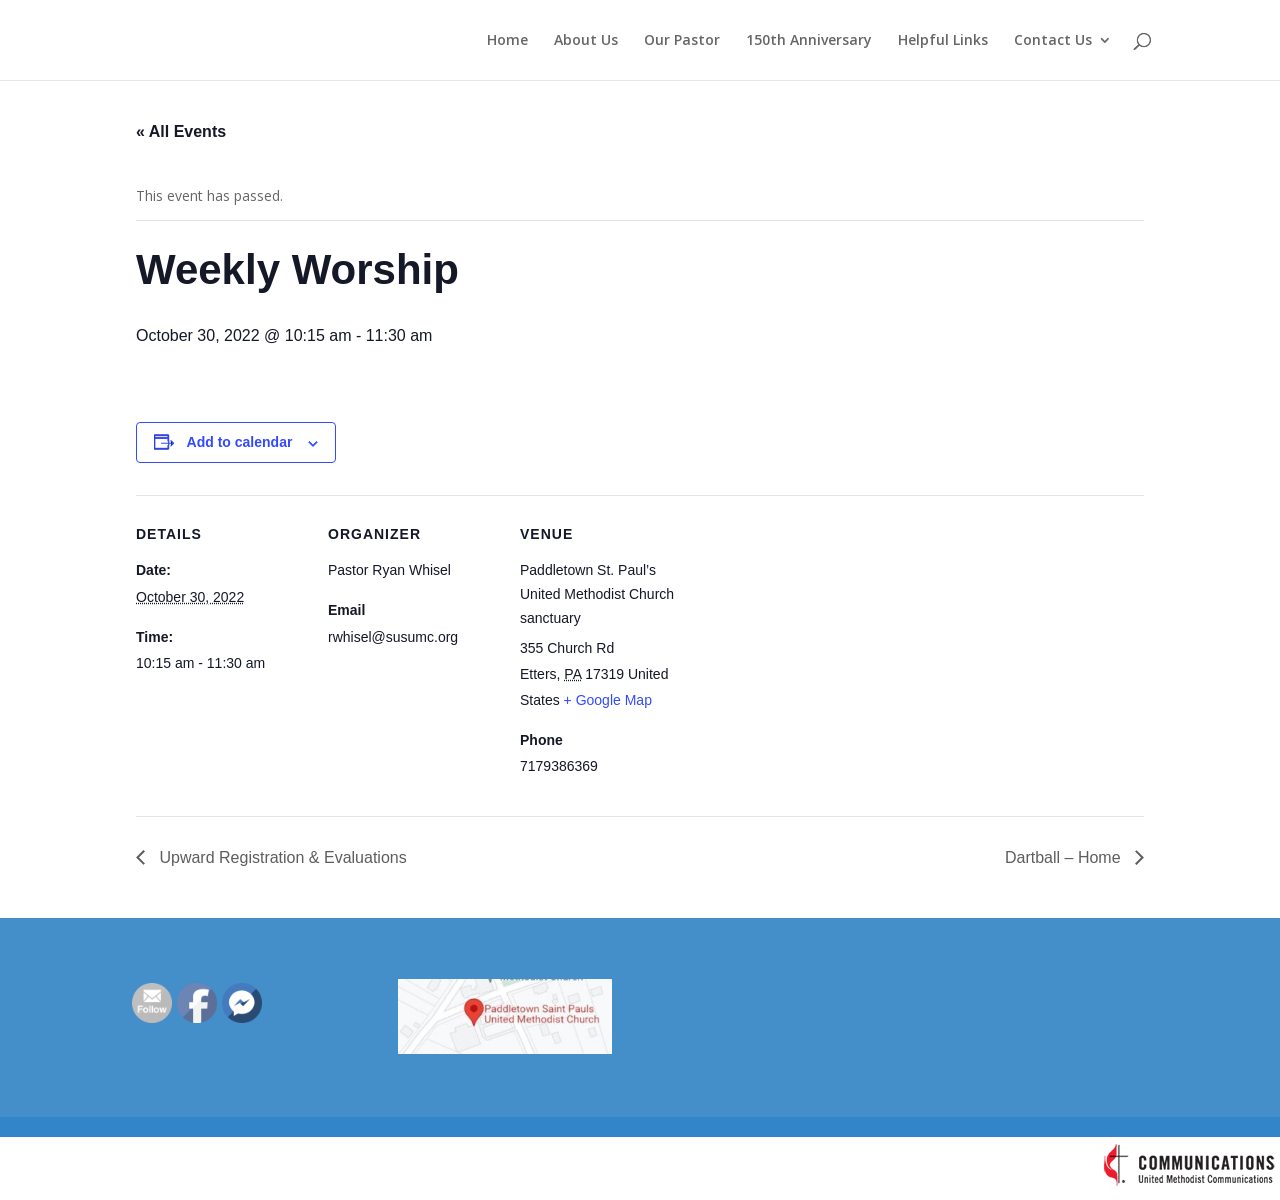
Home (507, 41)
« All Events (181, 131)
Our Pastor (682, 41)
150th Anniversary (809, 41)
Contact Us (1053, 41)
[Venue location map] (817, 632)
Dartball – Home (1065, 857)
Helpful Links (943, 41)
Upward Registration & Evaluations (281, 857)
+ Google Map (608, 700)
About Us (586, 41)
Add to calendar (240, 442)
